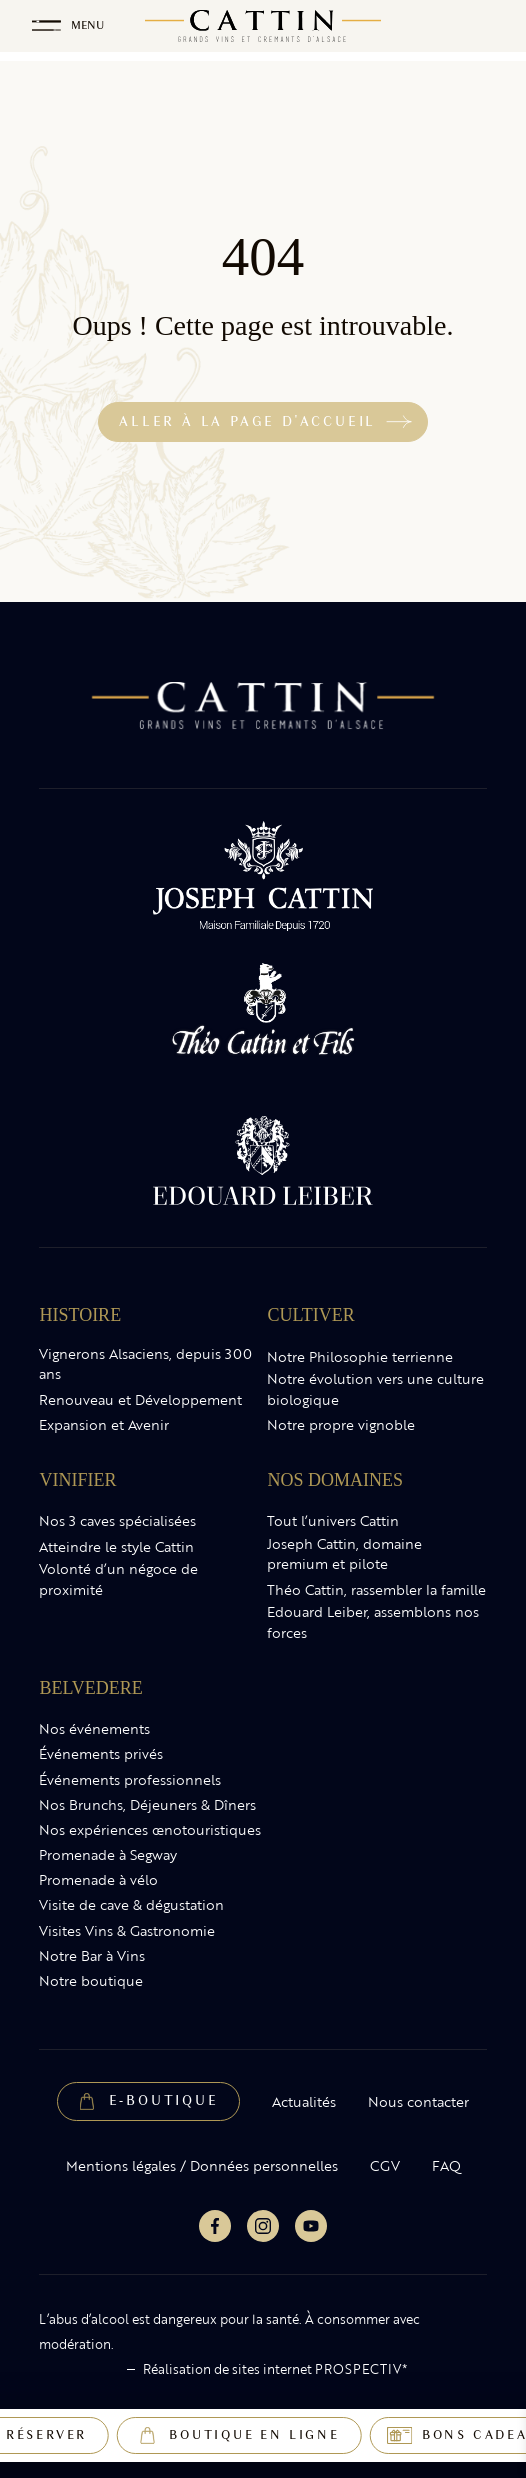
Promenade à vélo (98, 1880)
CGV (385, 2166)
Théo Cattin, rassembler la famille (376, 1590)
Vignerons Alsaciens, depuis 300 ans (145, 1364)
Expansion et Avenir (104, 1425)
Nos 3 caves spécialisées (117, 1521)
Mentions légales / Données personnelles (202, 2166)
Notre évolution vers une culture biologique (375, 1389)
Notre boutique (91, 1981)
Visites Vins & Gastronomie (127, 1931)
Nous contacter (418, 2102)
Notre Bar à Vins (92, 1956)
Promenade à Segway (108, 1855)
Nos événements (94, 1729)
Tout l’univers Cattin (333, 1521)
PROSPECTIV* (361, 2369)
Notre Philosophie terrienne (360, 1357)
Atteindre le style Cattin (116, 1547)
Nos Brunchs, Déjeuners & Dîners (147, 1805)
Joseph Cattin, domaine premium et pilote (344, 1554)
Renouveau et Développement (140, 1400)
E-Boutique (164, 2100)
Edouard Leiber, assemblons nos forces (373, 1622)
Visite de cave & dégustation (131, 1905)
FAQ (446, 2166)
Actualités (304, 2102)
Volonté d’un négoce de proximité (118, 1579)
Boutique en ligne (254, 2435)
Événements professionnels (130, 1780)
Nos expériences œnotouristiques (150, 1830)
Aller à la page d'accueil (247, 421)
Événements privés (101, 1754)
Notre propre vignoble (341, 1425)
